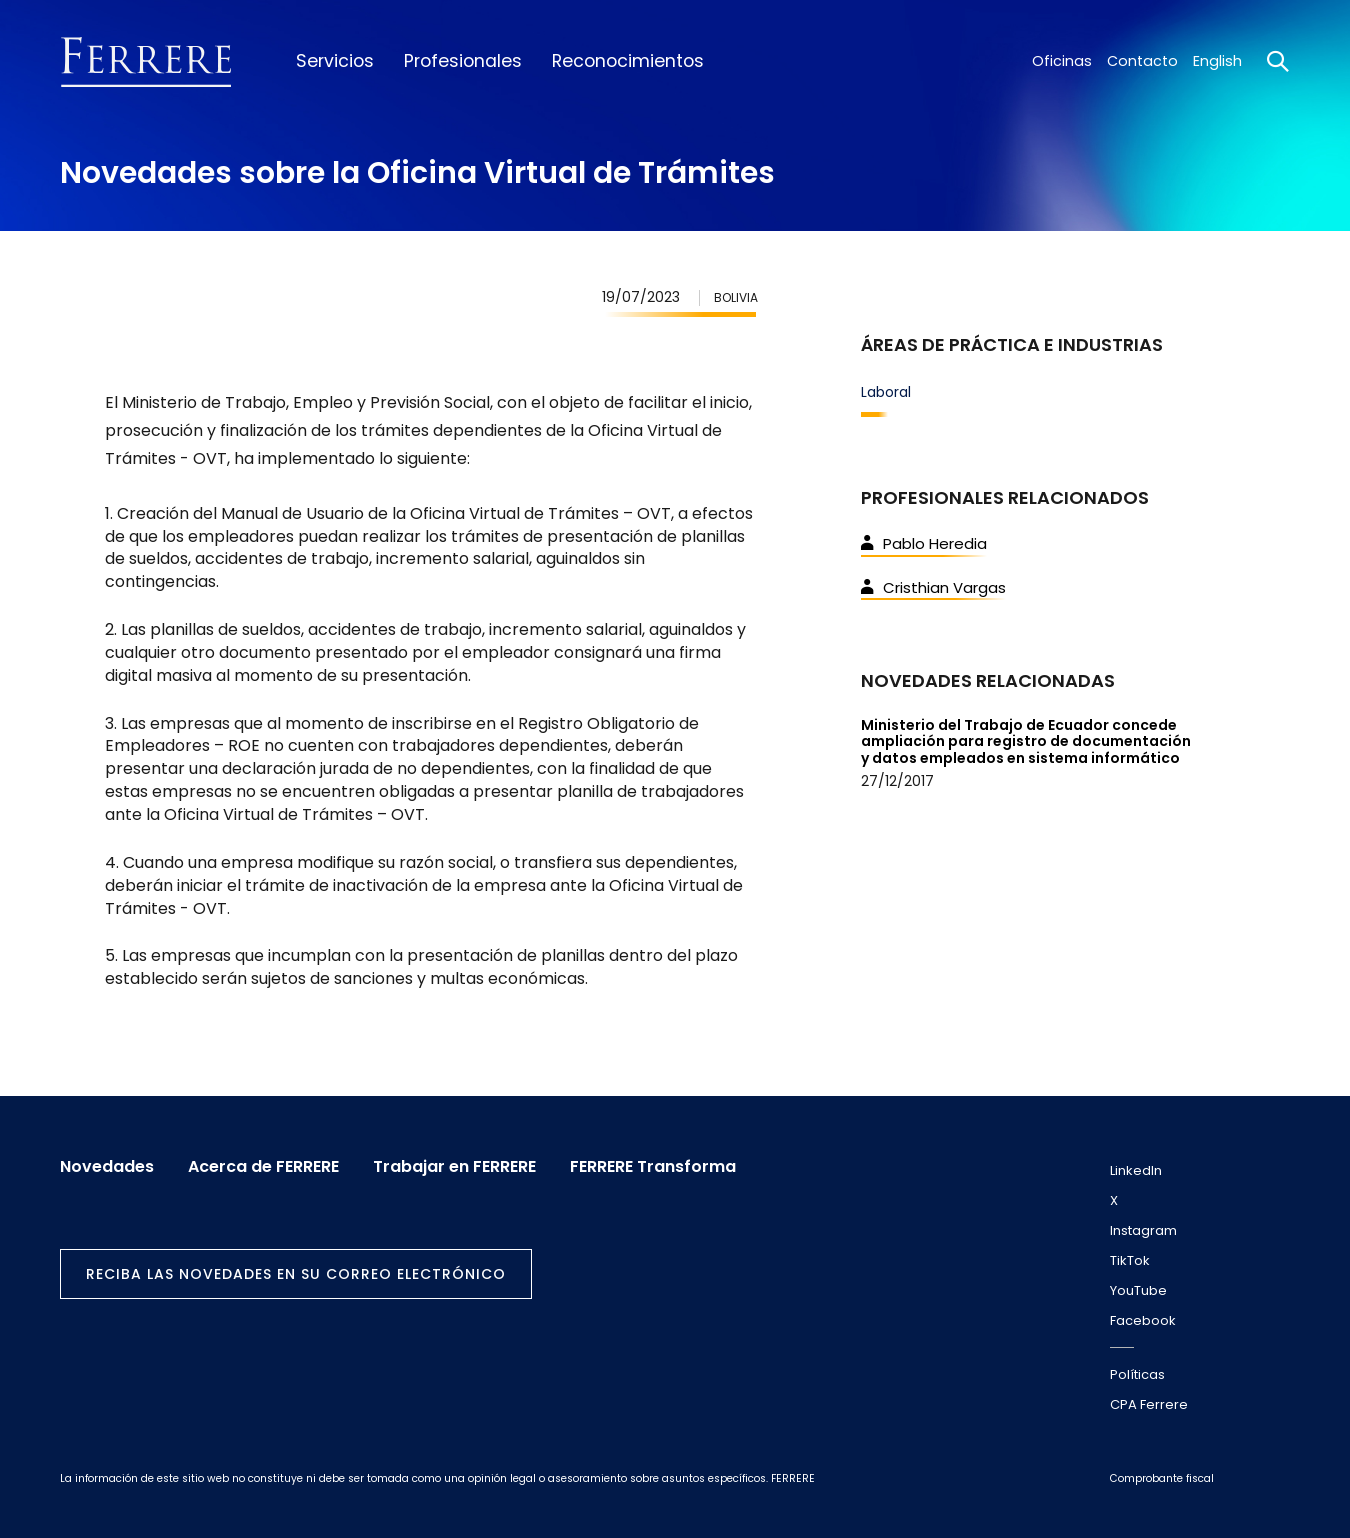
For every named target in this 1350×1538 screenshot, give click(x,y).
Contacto (1142, 61)
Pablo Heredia (924, 543)
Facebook (1143, 1320)
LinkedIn (1136, 1170)
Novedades (107, 1167)
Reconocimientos (628, 61)
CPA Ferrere (1149, 1404)
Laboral (886, 392)
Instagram (1143, 1230)
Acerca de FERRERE (263, 1167)
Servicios (335, 61)
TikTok (1130, 1260)
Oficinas (1062, 61)
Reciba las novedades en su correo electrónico (296, 1274)
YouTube (1138, 1290)
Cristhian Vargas (933, 587)
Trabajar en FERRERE (454, 1167)
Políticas (1137, 1374)
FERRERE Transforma (653, 1167)
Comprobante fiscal (1162, 1478)
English (1217, 61)
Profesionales (463, 61)
